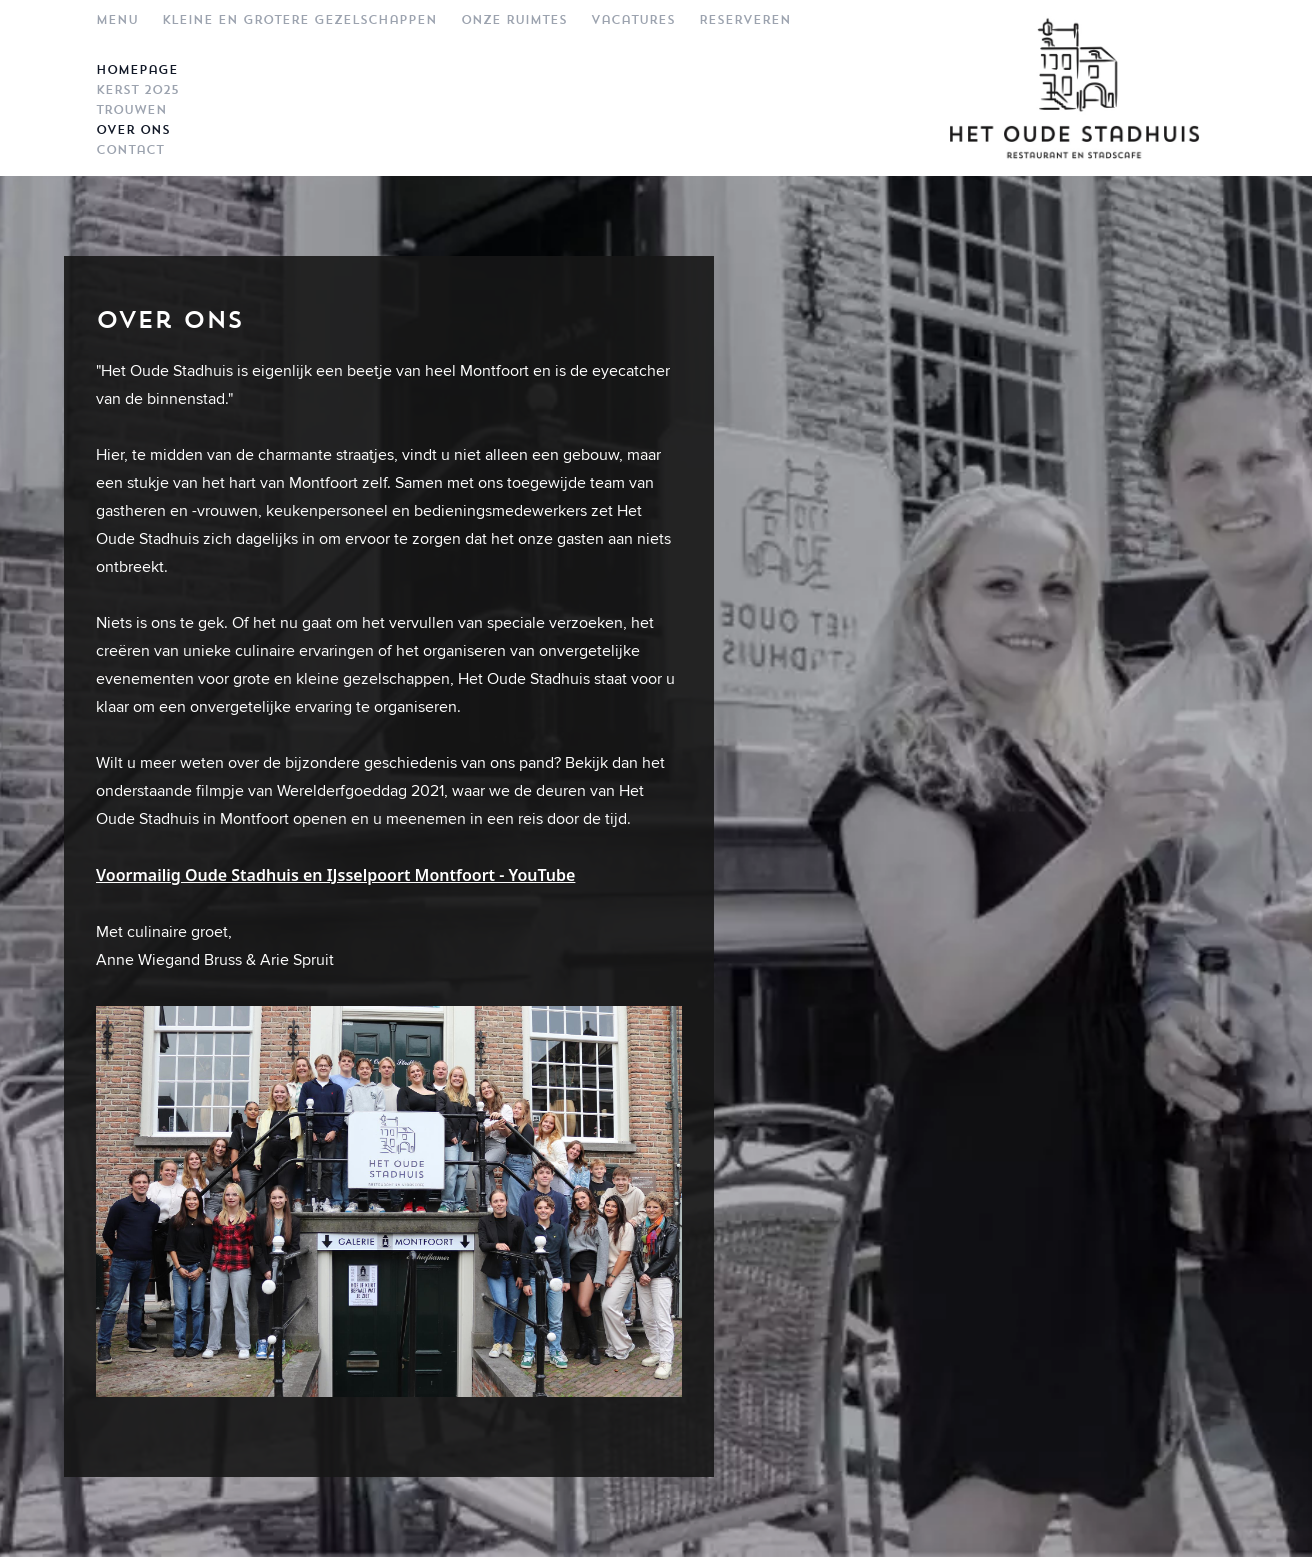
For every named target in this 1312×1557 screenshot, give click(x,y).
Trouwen (131, 110)
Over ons (133, 130)
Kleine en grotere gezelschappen (299, 20)
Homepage (137, 70)
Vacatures (633, 20)
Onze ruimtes (514, 20)
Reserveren (745, 20)
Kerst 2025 (137, 90)
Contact (130, 150)
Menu (117, 20)
